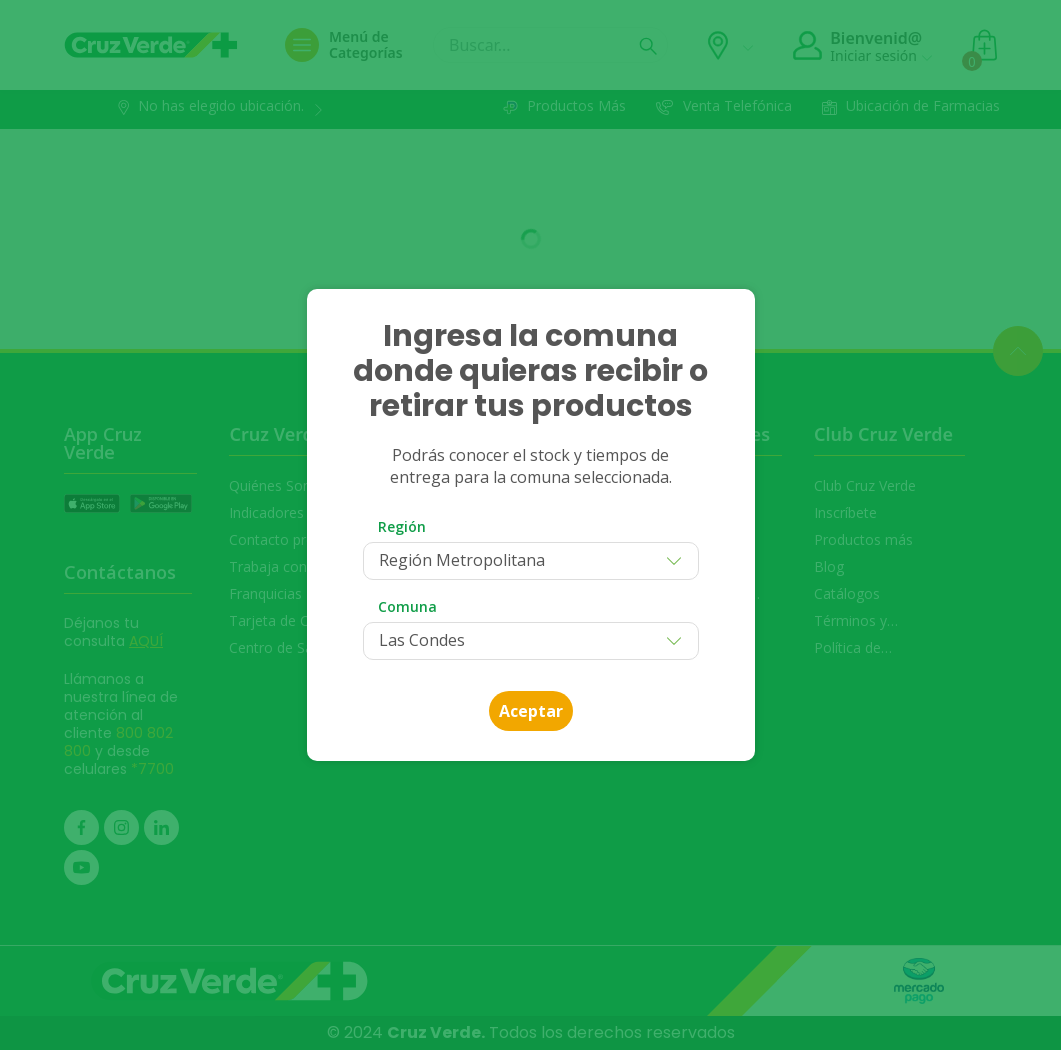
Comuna (407, 606)
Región (402, 526)
